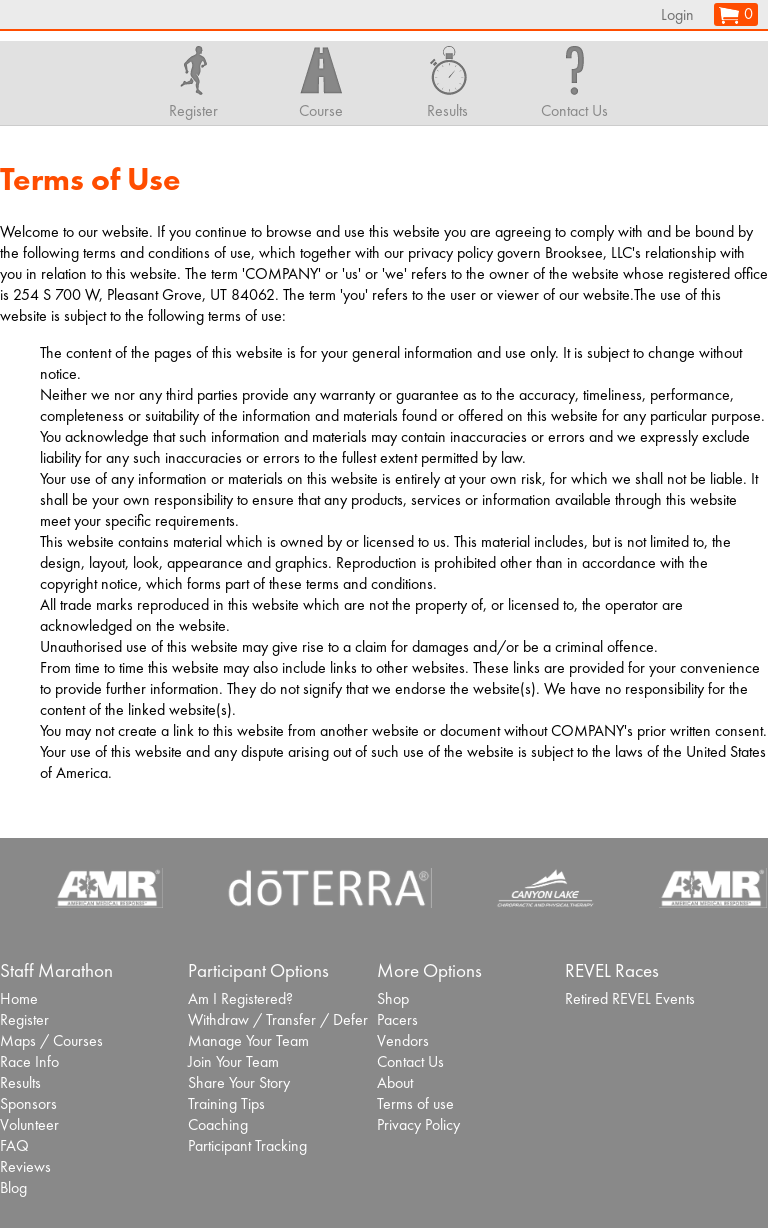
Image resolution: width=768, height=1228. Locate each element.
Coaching (218, 1124)
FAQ (14, 1145)
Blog (13, 1187)
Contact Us (410, 1061)
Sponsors (28, 1103)
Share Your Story (239, 1082)
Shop (393, 998)
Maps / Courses (51, 1040)
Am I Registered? (240, 998)
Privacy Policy (418, 1124)
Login (677, 14)
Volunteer (29, 1124)
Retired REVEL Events (630, 998)
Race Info (29, 1061)
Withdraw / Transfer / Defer (278, 1019)
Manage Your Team (248, 1040)
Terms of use (415, 1103)
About (395, 1082)
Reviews (25, 1166)
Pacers (397, 1019)
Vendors (403, 1040)
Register (24, 1019)
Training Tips (226, 1103)
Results (20, 1082)
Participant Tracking (247, 1145)
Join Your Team (233, 1061)
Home (19, 998)
